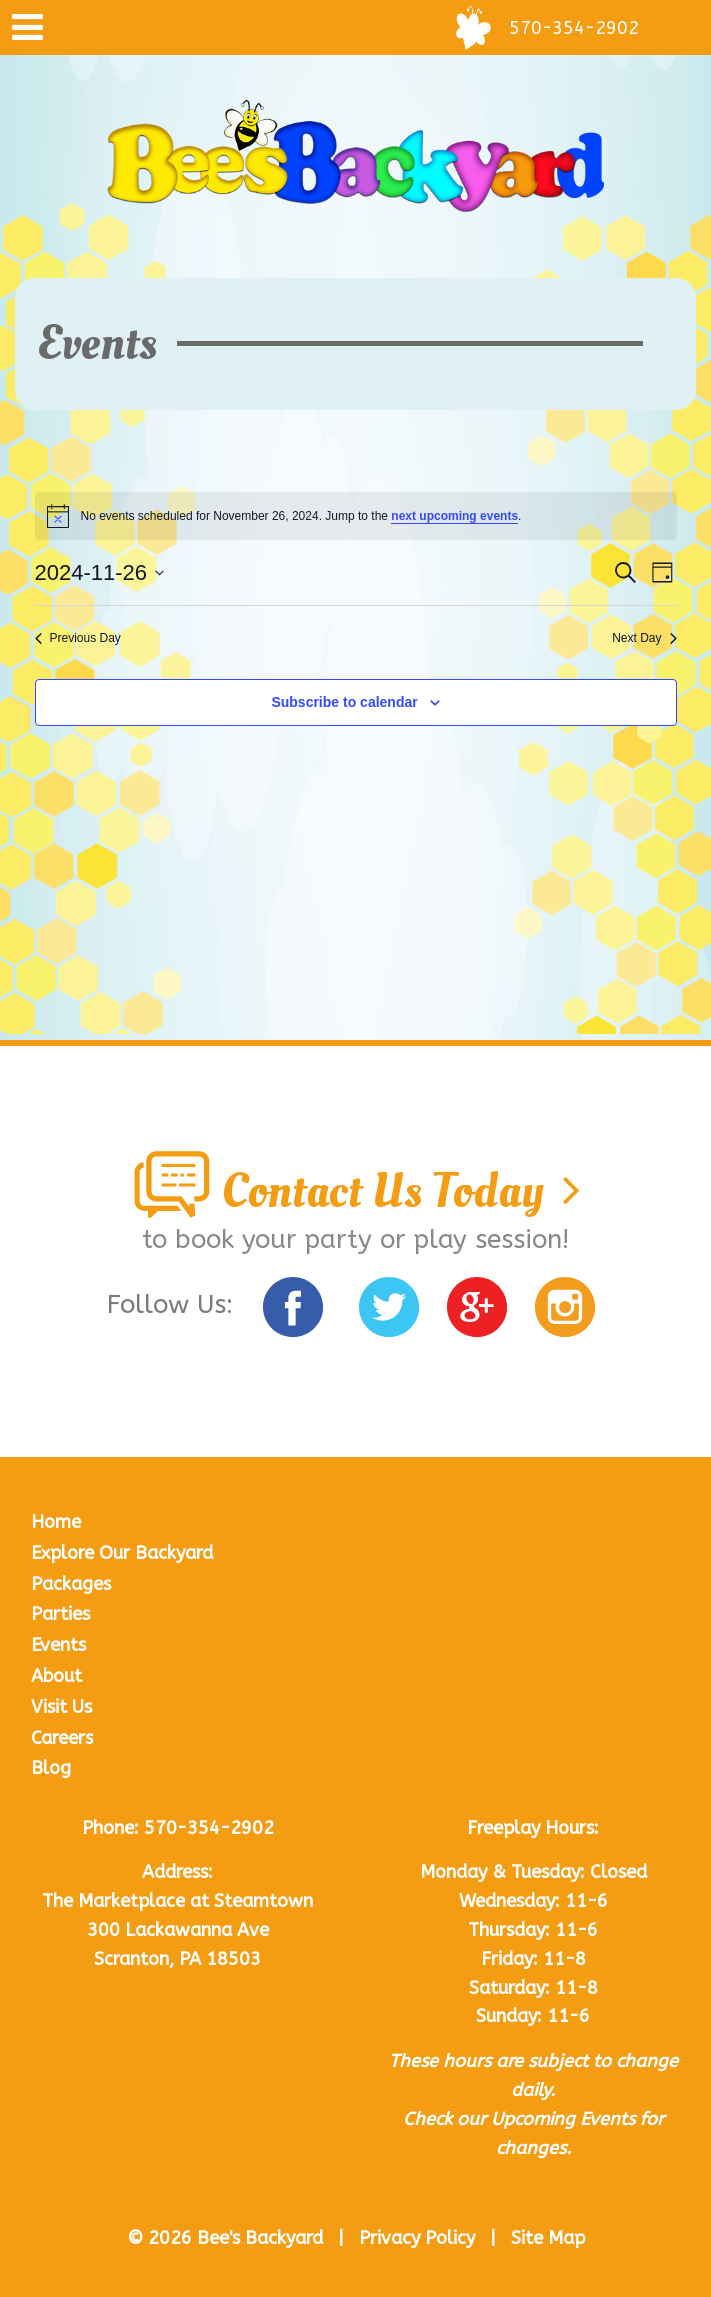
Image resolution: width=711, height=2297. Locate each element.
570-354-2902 (209, 1828)
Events (58, 1645)
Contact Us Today (356, 1191)
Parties (60, 1614)
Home (56, 1522)
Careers (62, 1738)
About (56, 1676)
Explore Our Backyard (122, 1553)
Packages (71, 1584)
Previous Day (78, 638)
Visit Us (61, 1707)
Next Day (644, 638)
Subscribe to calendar (344, 702)
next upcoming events (454, 516)
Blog (51, 1768)
